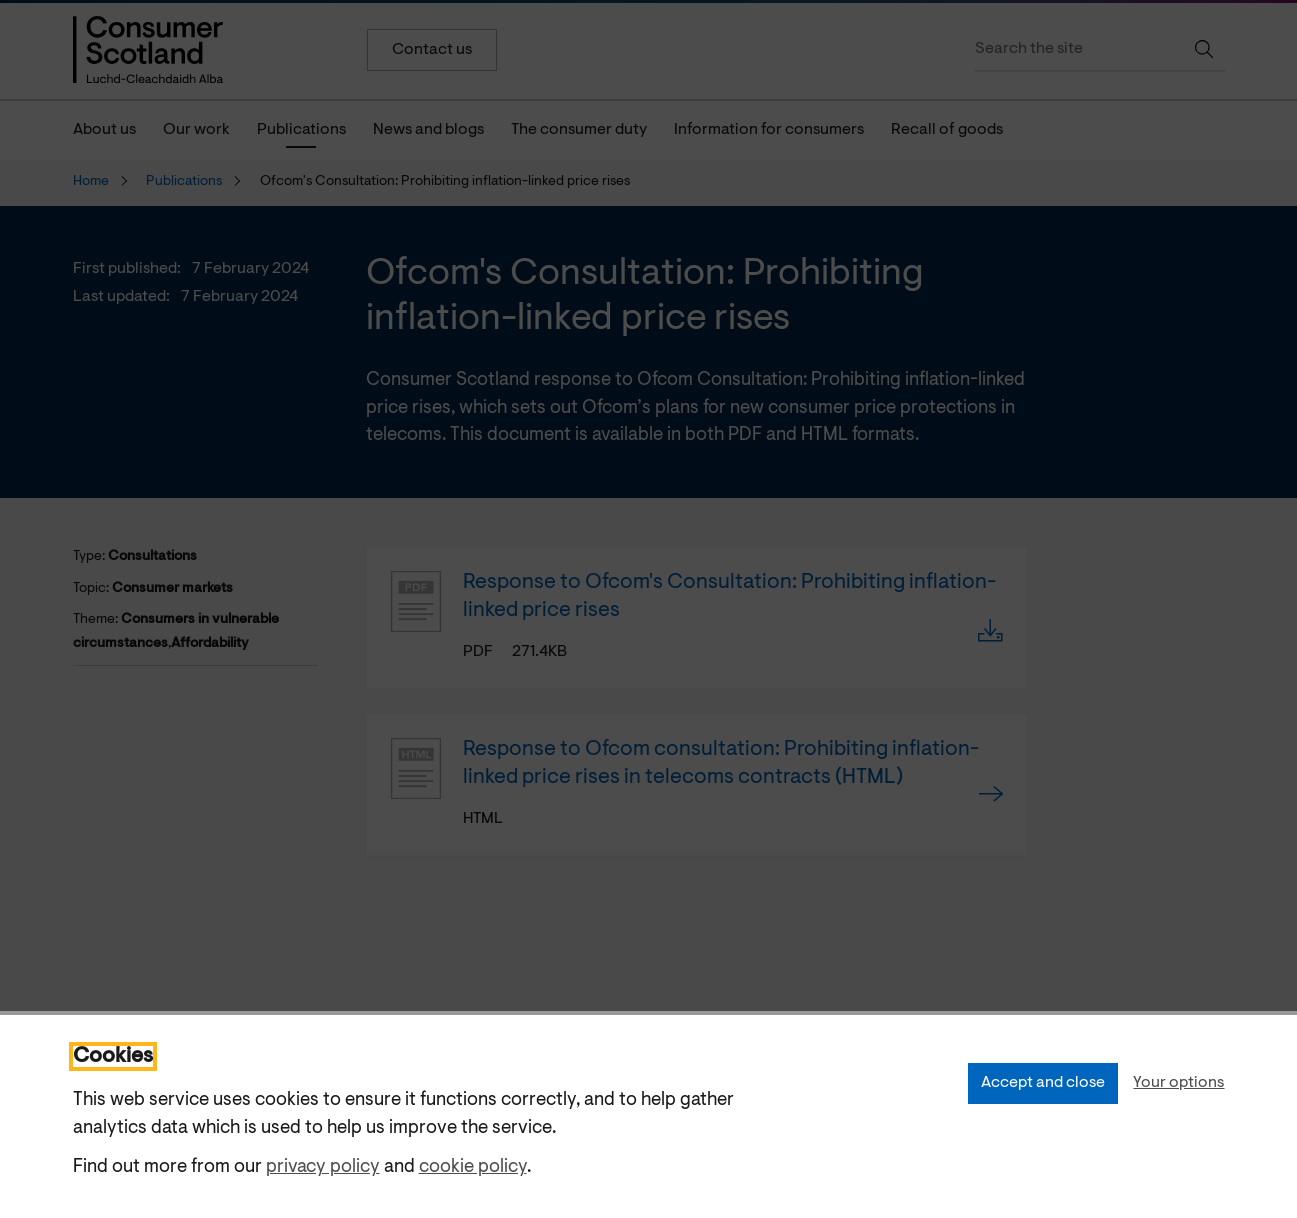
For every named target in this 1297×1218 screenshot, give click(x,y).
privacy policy (323, 1167)
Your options (1178, 1083)
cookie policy (473, 1167)
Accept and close (1043, 1083)
